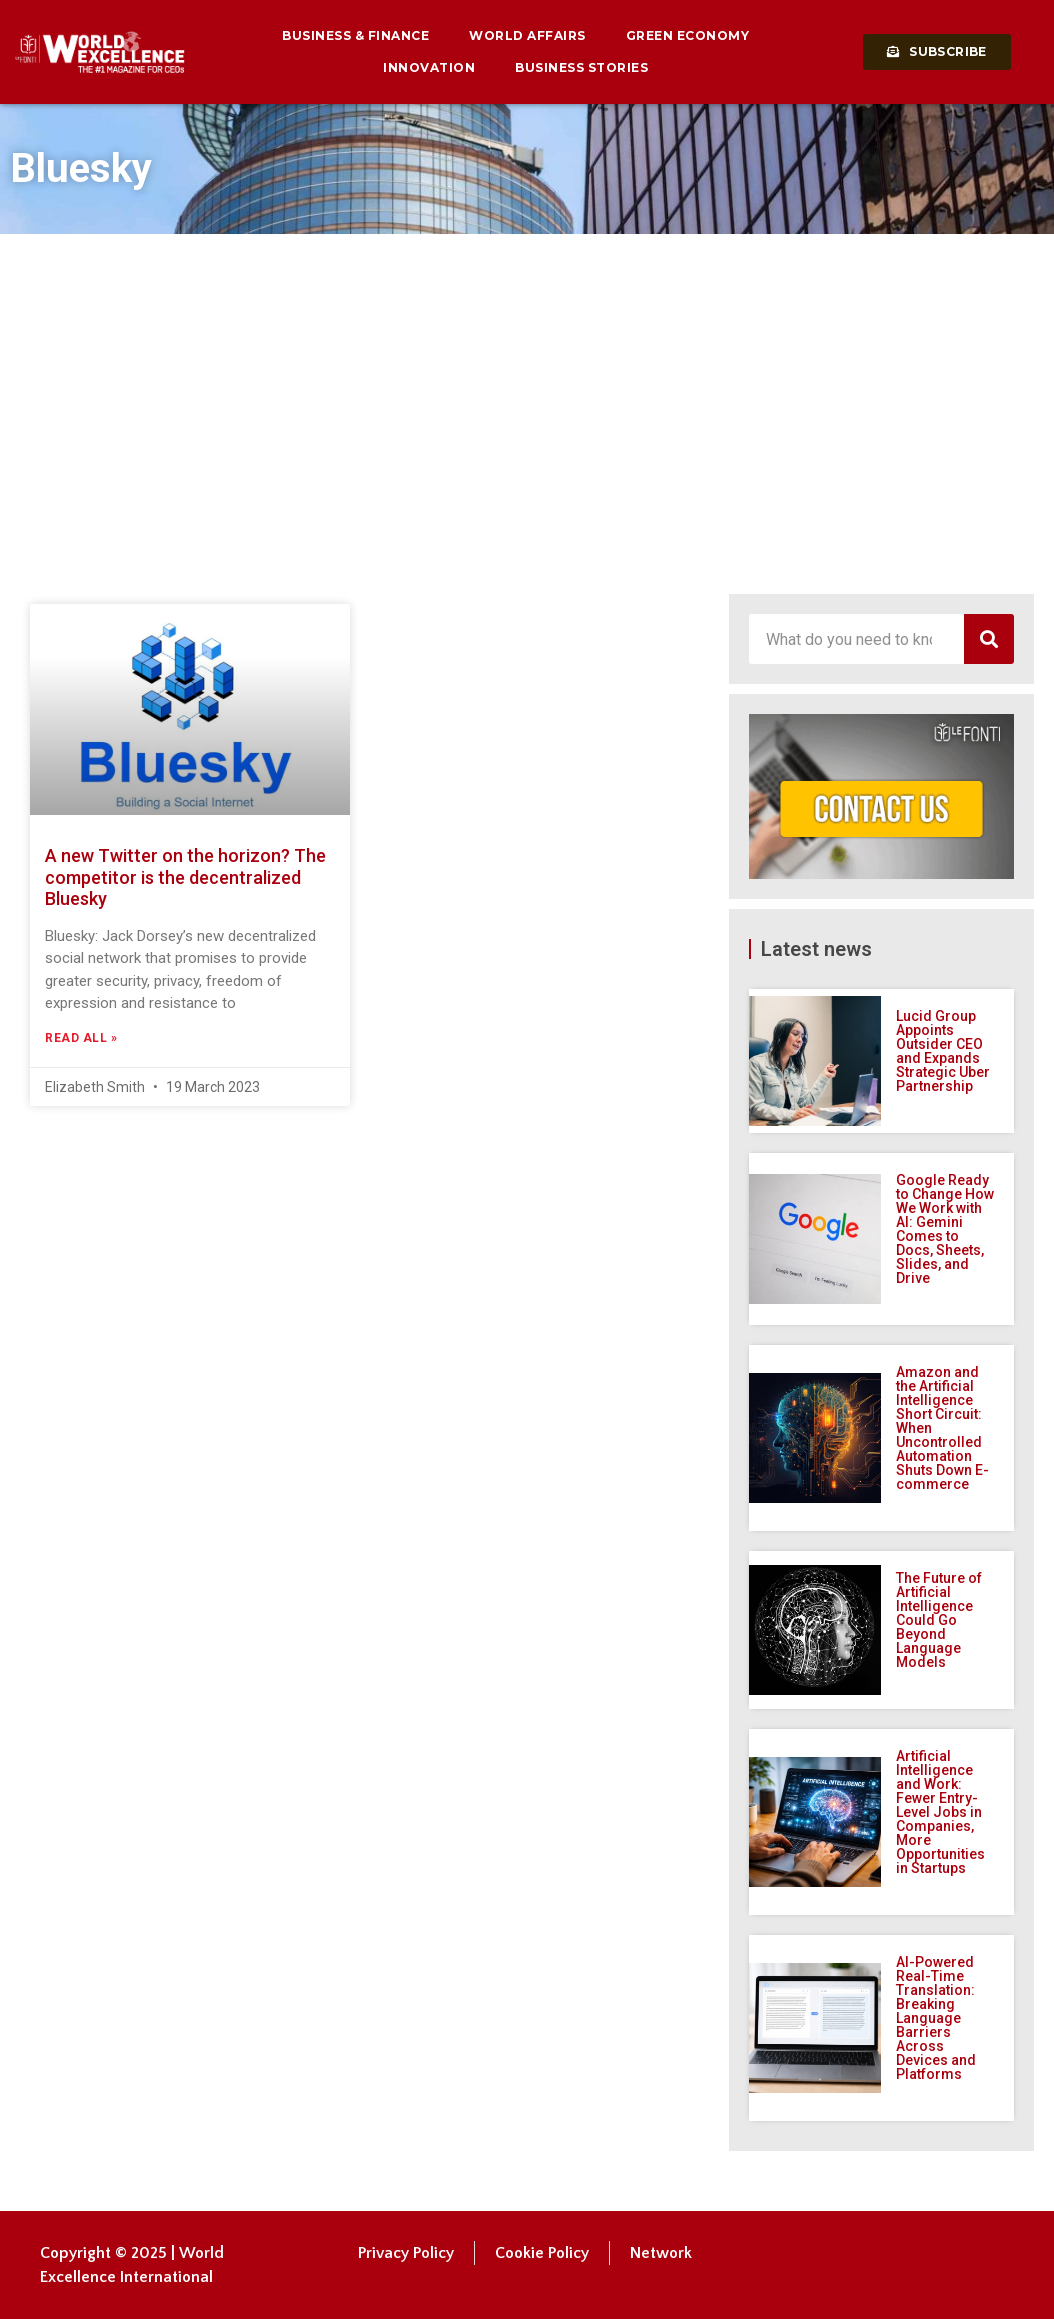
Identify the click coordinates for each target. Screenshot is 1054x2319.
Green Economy (688, 35)
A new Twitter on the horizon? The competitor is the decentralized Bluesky (185, 877)
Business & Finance (355, 35)
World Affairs (527, 35)
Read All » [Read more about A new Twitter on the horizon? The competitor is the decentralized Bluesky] (81, 1038)
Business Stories (581, 67)
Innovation (429, 67)
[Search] (989, 639)
